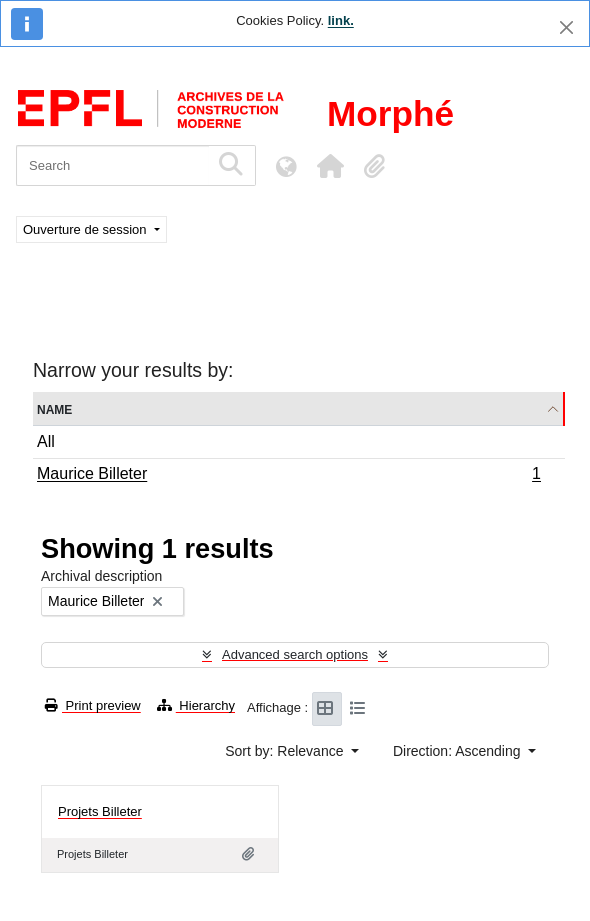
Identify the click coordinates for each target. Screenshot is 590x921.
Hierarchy (196, 705)
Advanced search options (295, 654)
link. (341, 20)
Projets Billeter (100, 811)
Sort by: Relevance (286, 751)
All (46, 441)
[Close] (566, 27)
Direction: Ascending (459, 751)
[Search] (112, 165)
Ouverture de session (86, 229)
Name (54, 408)
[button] (330, 166)
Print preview (93, 705)
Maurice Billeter (288, 476)
